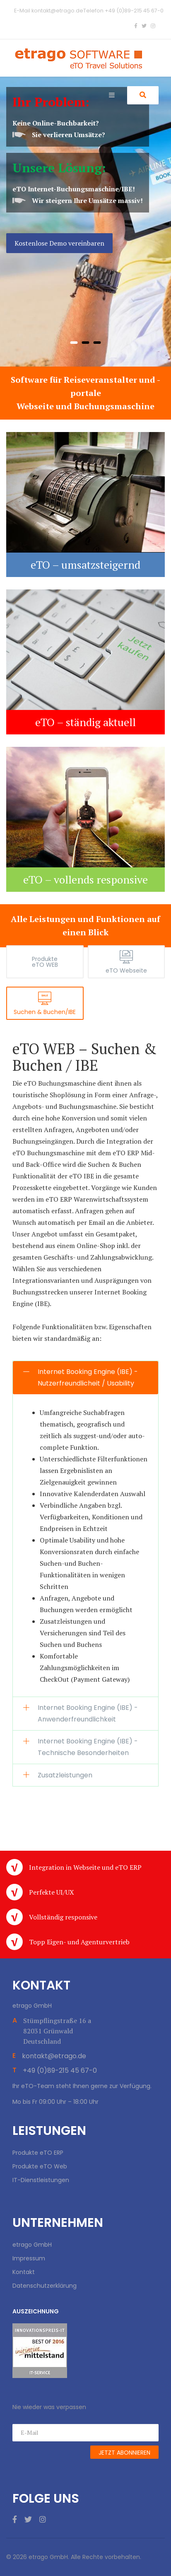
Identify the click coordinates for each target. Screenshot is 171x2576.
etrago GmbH (32, 2244)
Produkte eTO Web (39, 2166)
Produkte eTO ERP (37, 2153)
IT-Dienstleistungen (40, 2180)
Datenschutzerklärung (44, 2285)
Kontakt (23, 2272)
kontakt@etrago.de (57, 10)
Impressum (28, 2258)
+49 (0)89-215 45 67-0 (134, 10)
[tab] (45, 961)
